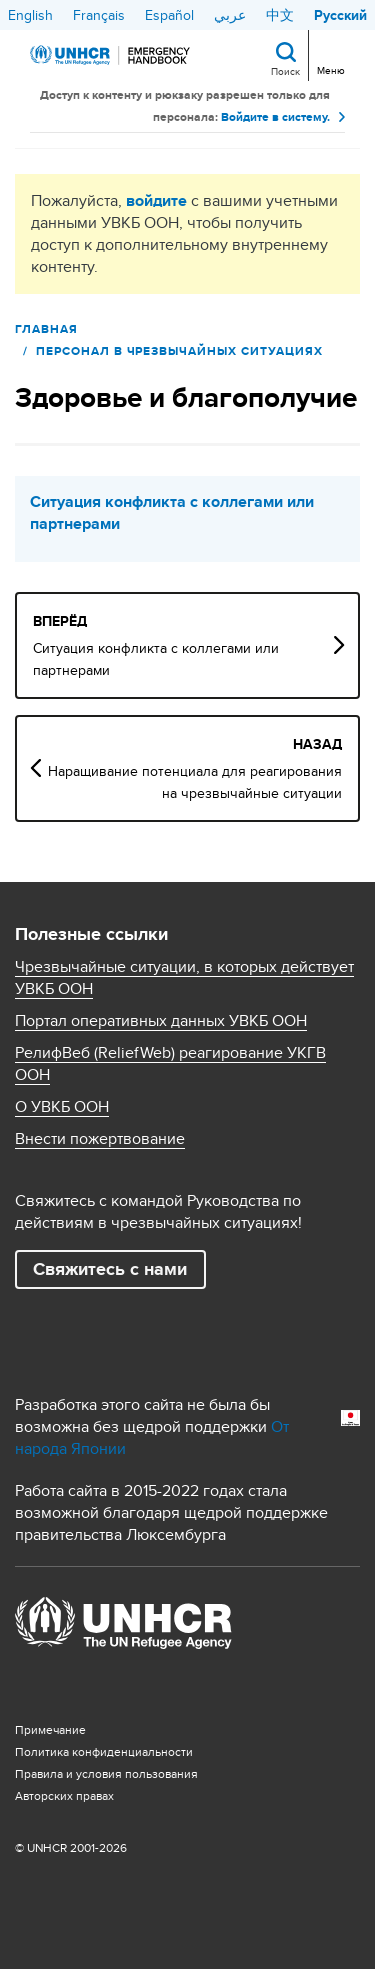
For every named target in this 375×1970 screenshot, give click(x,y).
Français (99, 15)
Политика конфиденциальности (104, 1751)
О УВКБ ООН (62, 1107)
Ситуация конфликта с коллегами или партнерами (172, 513)
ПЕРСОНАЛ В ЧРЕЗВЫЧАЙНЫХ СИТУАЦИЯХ (179, 351)
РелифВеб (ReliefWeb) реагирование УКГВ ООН (170, 1064)
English (30, 15)
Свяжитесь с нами (110, 1269)
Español (169, 15)
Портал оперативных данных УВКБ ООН (161, 1021)
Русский (340, 15)
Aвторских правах (64, 1795)
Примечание (50, 1729)
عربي (230, 15)
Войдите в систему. (275, 117)
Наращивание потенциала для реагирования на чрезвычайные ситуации (195, 782)
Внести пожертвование (100, 1139)
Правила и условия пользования (106, 1773)
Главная (46, 329)
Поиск (285, 71)
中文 (280, 15)
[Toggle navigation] (328, 54)
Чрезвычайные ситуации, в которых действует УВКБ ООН (184, 978)
